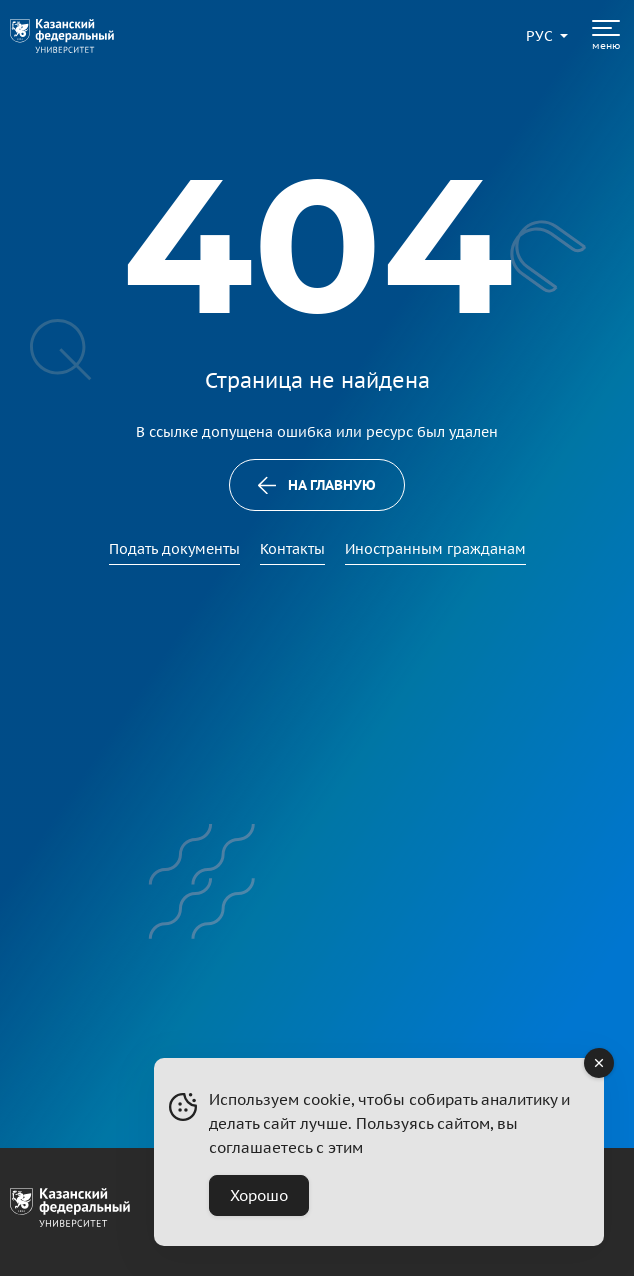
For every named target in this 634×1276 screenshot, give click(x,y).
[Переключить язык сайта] (540, 36)
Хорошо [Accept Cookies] (259, 1195)
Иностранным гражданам (435, 549)
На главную (317, 485)
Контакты (292, 549)
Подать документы (174, 549)
